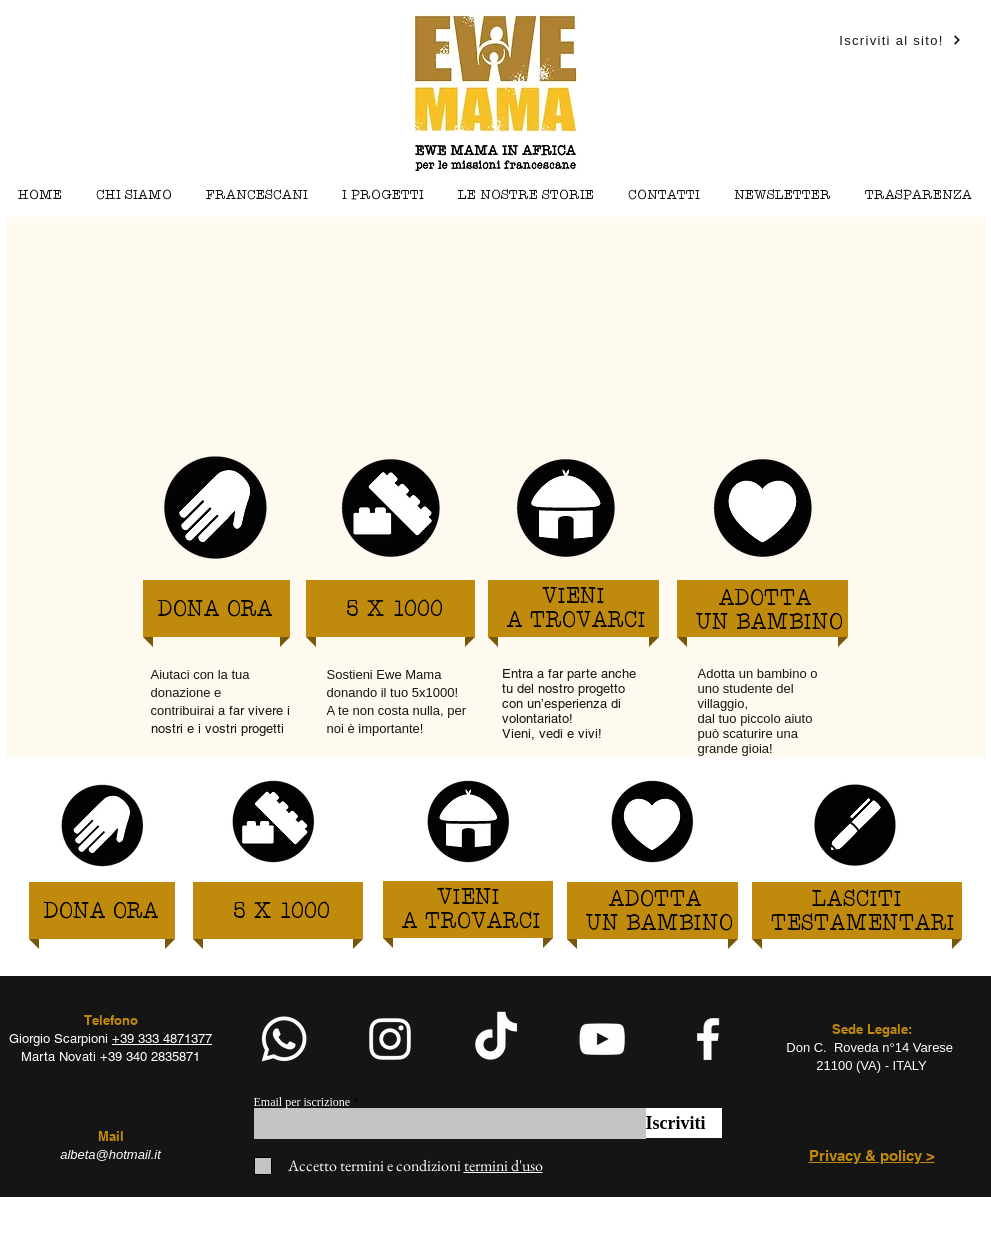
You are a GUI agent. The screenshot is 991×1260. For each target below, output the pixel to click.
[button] (383, 195)
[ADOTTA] (765, 599)
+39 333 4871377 (162, 1038)
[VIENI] (573, 597)
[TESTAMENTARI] (863, 924)
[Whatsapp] (284, 1039)
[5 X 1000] (394, 610)
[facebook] (708, 1039)
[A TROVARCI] (577, 621)
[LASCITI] (857, 900)
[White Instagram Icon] (390, 1039)
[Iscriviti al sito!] (901, 40)
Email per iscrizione (302, 1102)
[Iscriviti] (684, 1123)
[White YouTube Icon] (602, 1039)
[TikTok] (496, 1039)
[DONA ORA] (215, 610)
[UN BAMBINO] (769, 623)
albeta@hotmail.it (110, 1154)
